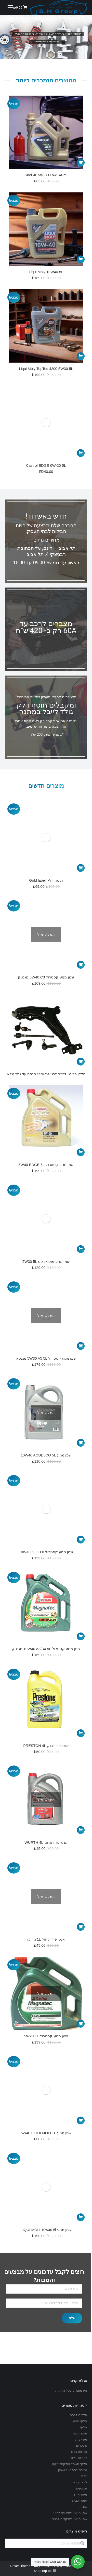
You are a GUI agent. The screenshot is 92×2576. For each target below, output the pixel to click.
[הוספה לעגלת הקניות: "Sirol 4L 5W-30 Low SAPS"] (81, 163)
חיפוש (81, 2543)
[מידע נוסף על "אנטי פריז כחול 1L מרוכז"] (81, 1927)
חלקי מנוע (80, 2421)
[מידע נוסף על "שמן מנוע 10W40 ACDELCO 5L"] (81, 1443)
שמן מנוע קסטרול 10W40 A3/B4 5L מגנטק (46, 1649)
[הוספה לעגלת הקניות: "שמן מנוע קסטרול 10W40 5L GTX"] (81, 1539)
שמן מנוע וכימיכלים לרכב (70, 2513)
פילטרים (81, 2445)
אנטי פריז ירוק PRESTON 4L (46, 1745)
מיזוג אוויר (80, 2494)
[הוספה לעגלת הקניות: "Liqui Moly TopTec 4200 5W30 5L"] (81, 356)
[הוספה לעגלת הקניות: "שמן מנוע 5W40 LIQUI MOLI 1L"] (81, 2120)
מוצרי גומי (80, 2433)
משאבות (81, 2439)
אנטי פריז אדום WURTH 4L (46, 1842)
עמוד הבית (79, 2500)
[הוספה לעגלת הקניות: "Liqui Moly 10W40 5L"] (81, 259)
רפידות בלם (79, 2458)
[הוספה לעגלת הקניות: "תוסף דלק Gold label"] (81, 868)
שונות (83, 2507)
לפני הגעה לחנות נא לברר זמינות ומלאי (47, 42)
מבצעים (81, 2488)
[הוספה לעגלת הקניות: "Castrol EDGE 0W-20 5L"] (81, 453)
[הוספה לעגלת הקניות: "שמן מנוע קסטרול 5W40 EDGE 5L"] (81, 1152)
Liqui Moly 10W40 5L (46, 272)
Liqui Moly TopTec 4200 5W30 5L (46, 368)
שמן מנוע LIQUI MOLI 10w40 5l (46, 2230)
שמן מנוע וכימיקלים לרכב (69, 2519)
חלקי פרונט (79, 2427)
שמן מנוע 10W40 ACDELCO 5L (46, 1455)
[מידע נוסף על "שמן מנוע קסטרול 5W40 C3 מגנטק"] (81, 965)
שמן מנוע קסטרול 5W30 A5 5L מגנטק (46, 1358)
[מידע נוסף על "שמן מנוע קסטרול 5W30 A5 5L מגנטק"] (81, 1346)
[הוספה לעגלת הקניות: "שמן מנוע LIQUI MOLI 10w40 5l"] (81, 2217)
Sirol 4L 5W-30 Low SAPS (46, 175)
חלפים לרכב (78, 2415)
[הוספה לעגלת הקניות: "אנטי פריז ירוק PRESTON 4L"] (81, 1733)
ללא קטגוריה (78, 2482)
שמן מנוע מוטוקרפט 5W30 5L (46, 1261)
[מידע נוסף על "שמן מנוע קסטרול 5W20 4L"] (81, 2024)
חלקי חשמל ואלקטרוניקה (69, 2464)
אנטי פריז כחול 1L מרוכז (46, 1939)
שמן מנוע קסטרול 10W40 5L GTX (46, 1552)
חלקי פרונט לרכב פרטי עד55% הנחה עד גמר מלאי (46, 1074)
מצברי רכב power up (72, 2470)
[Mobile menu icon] (10, 7)
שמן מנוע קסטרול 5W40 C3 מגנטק (46, 977)
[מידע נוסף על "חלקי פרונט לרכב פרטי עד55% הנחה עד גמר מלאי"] (81, 1062)
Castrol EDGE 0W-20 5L (46, 465)
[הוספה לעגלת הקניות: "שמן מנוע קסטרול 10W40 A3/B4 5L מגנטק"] (81, 1636)
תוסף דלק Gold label (46, 880)
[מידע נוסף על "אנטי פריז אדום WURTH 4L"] (81, 1830)
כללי (84, 2476)
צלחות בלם (79, 2452)
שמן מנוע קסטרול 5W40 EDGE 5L (46, 1165)
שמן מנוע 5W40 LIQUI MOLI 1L (46, 2133)
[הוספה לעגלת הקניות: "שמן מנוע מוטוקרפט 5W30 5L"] (81, 1249)
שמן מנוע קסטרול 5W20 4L (46, 2036)
